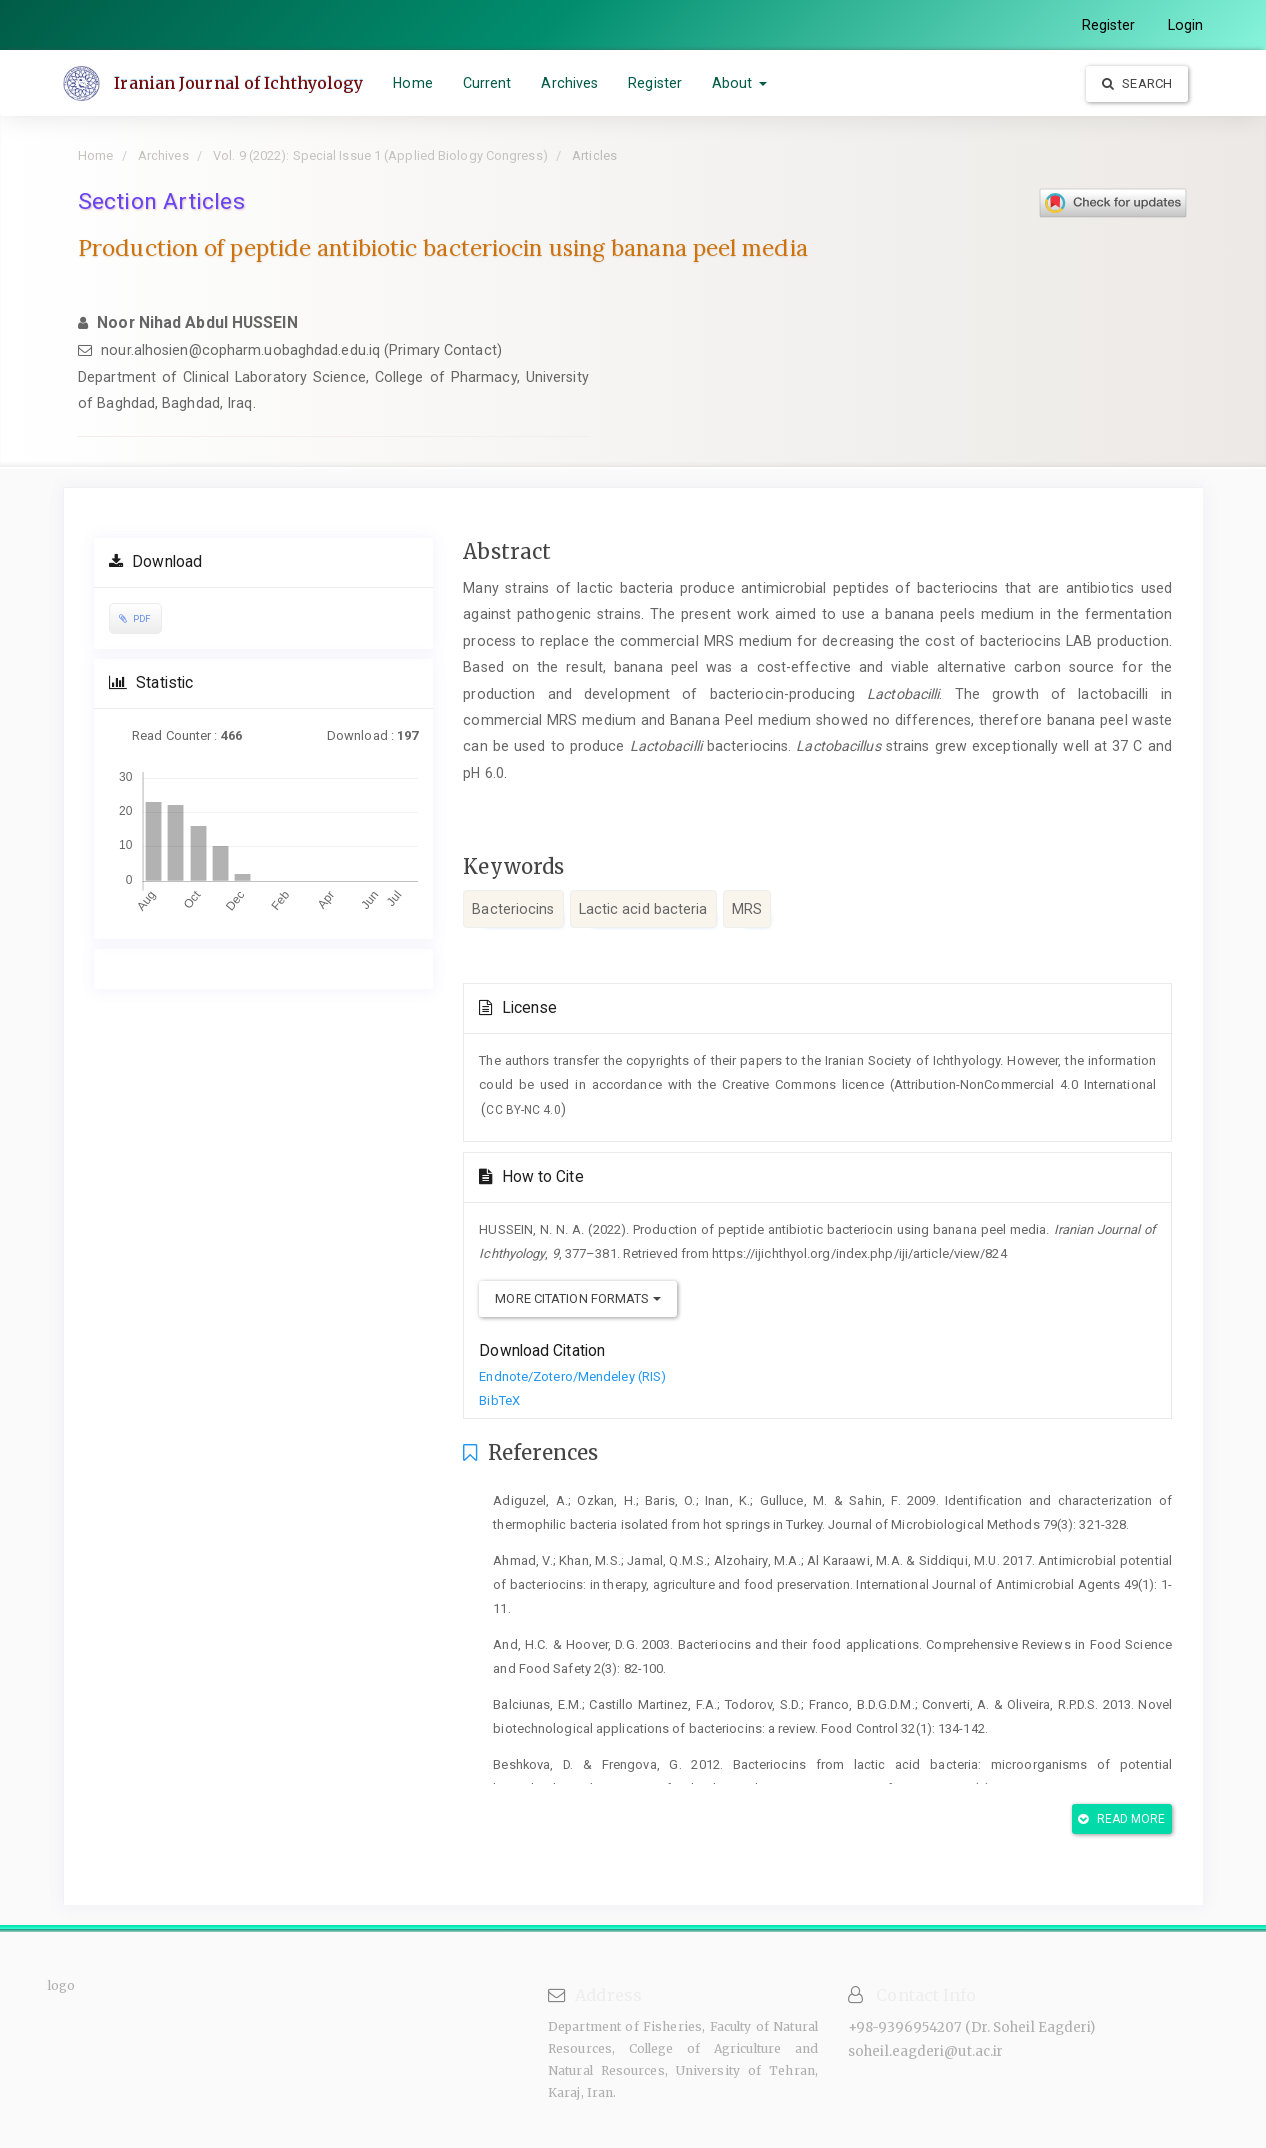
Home (412, 83)
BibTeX (499, 1400)
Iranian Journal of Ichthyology (239, 83)
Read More (1121, 1819)
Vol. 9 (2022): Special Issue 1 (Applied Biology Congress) (380, 155)
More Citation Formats (577, 1298)
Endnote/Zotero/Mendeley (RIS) (572, 1376)
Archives (569, 83)
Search (1137, 83)
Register (1109, 25)
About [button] (739, 83)
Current (486, 83)
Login (1186, 25)
